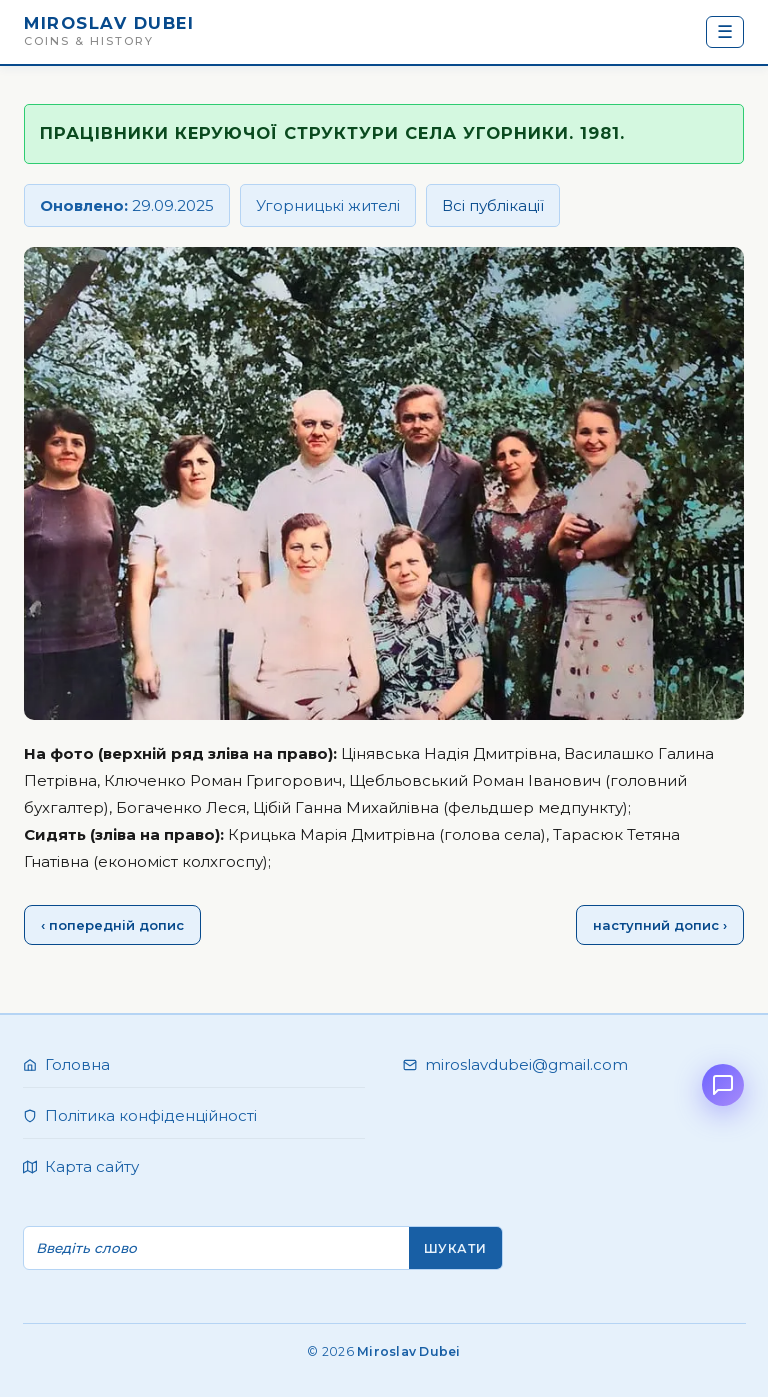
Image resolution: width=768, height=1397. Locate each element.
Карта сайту (92, 1166)
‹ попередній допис (112, 925)
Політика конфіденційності (151, 1115)
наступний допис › (660, 925)
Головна (77, 1064)
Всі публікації (493, 205)
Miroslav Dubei (109, 23)
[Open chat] (723, 1085)
